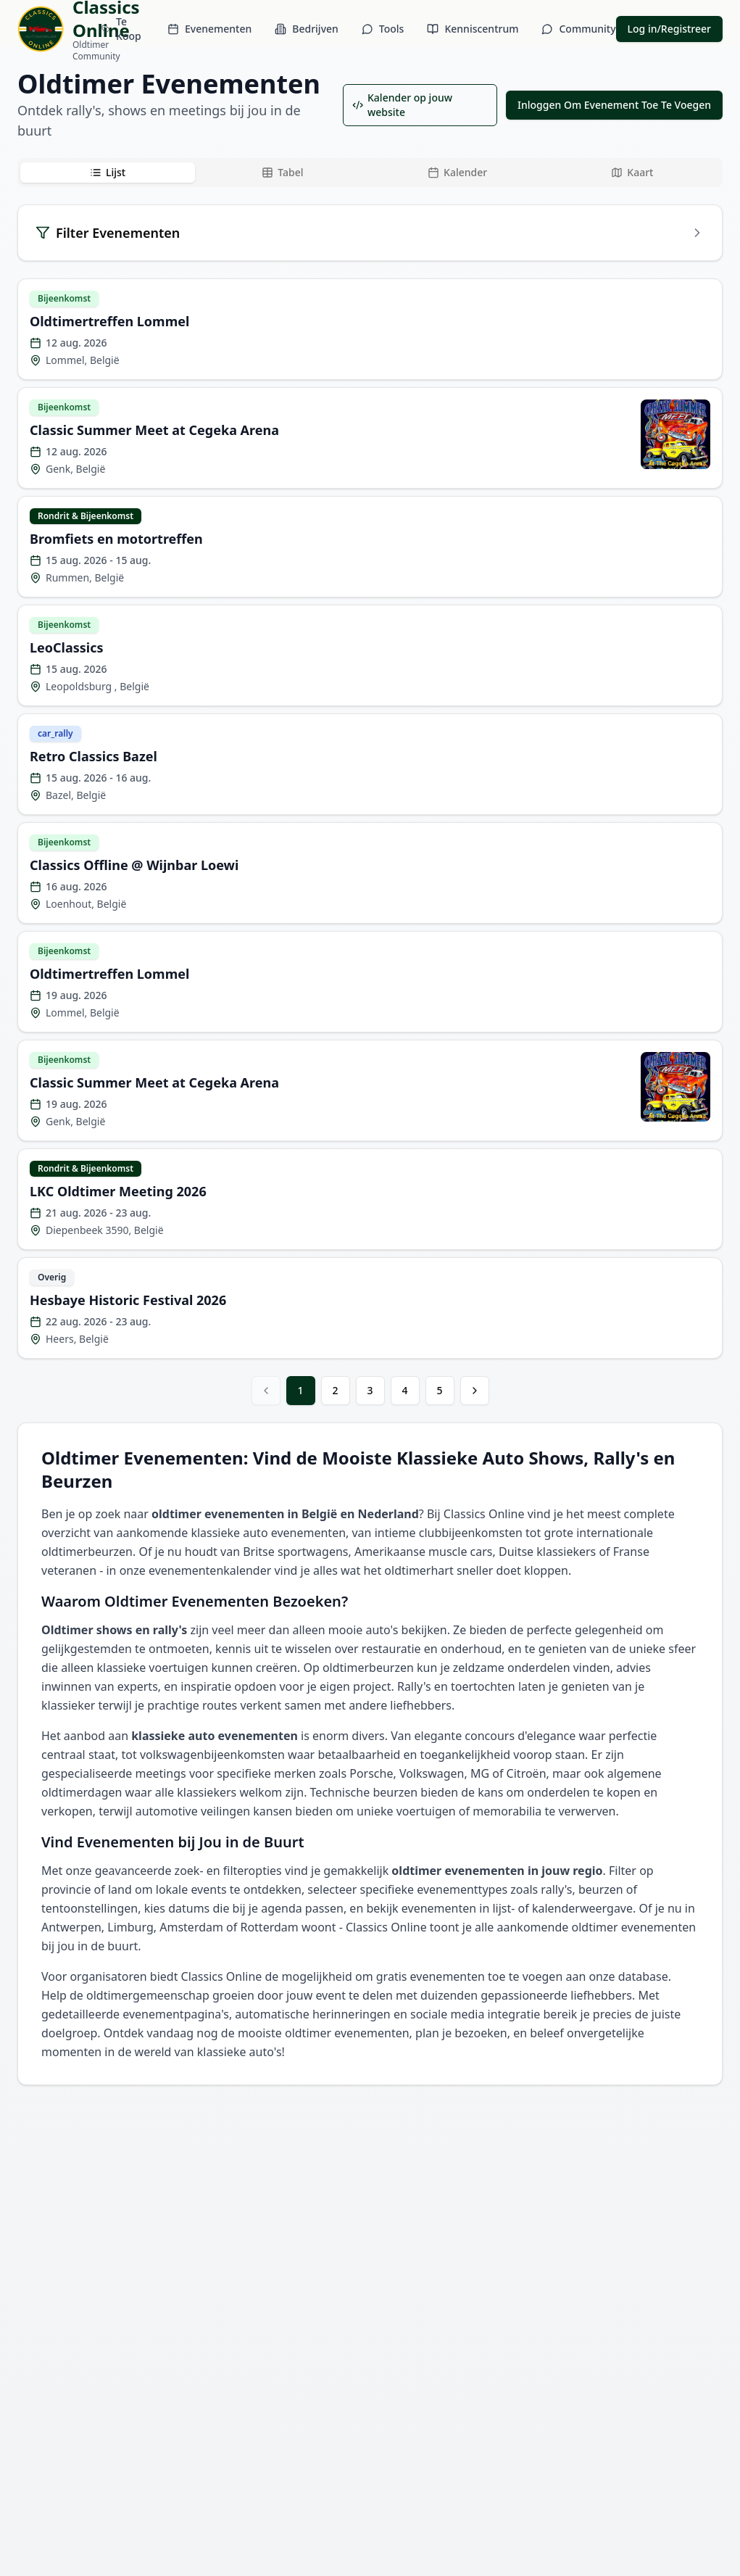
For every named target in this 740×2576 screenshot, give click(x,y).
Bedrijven (306, 29)
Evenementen (209, 29)
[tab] (107, 172)
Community (578, 29)
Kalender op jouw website (402, 105)
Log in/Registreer (669, 29)
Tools (383, 29)
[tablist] (370, 172)
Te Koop (121, 29)
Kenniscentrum (472, 29)
